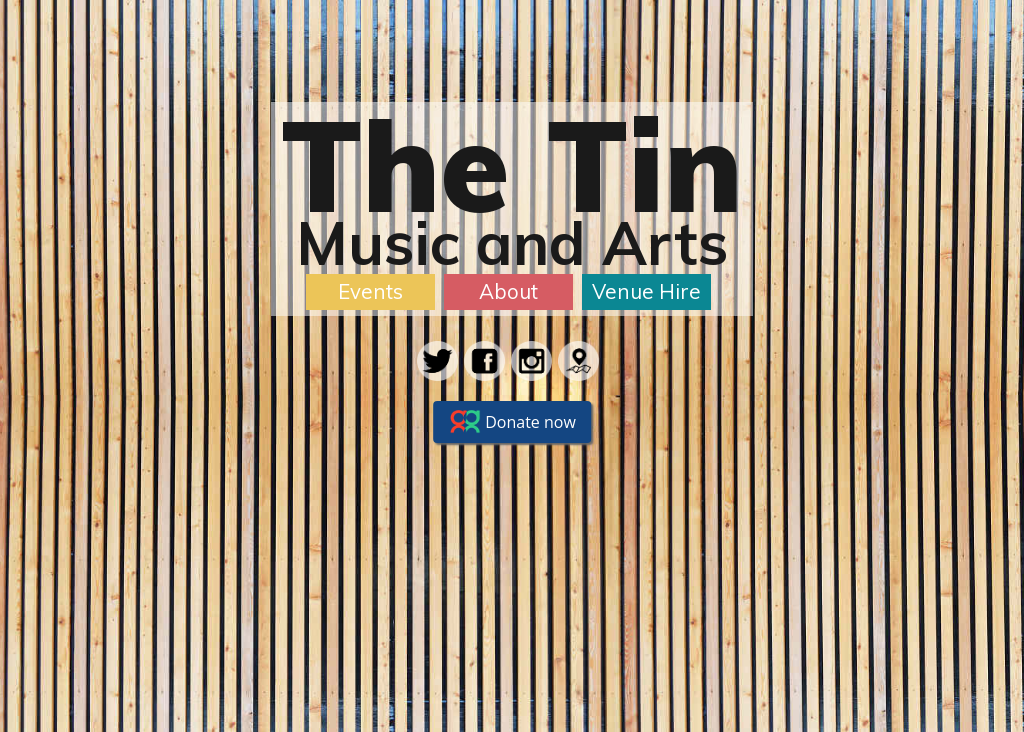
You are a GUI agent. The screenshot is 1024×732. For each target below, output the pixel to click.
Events (370, 291)
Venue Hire (646, 291)
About (508, 291)
